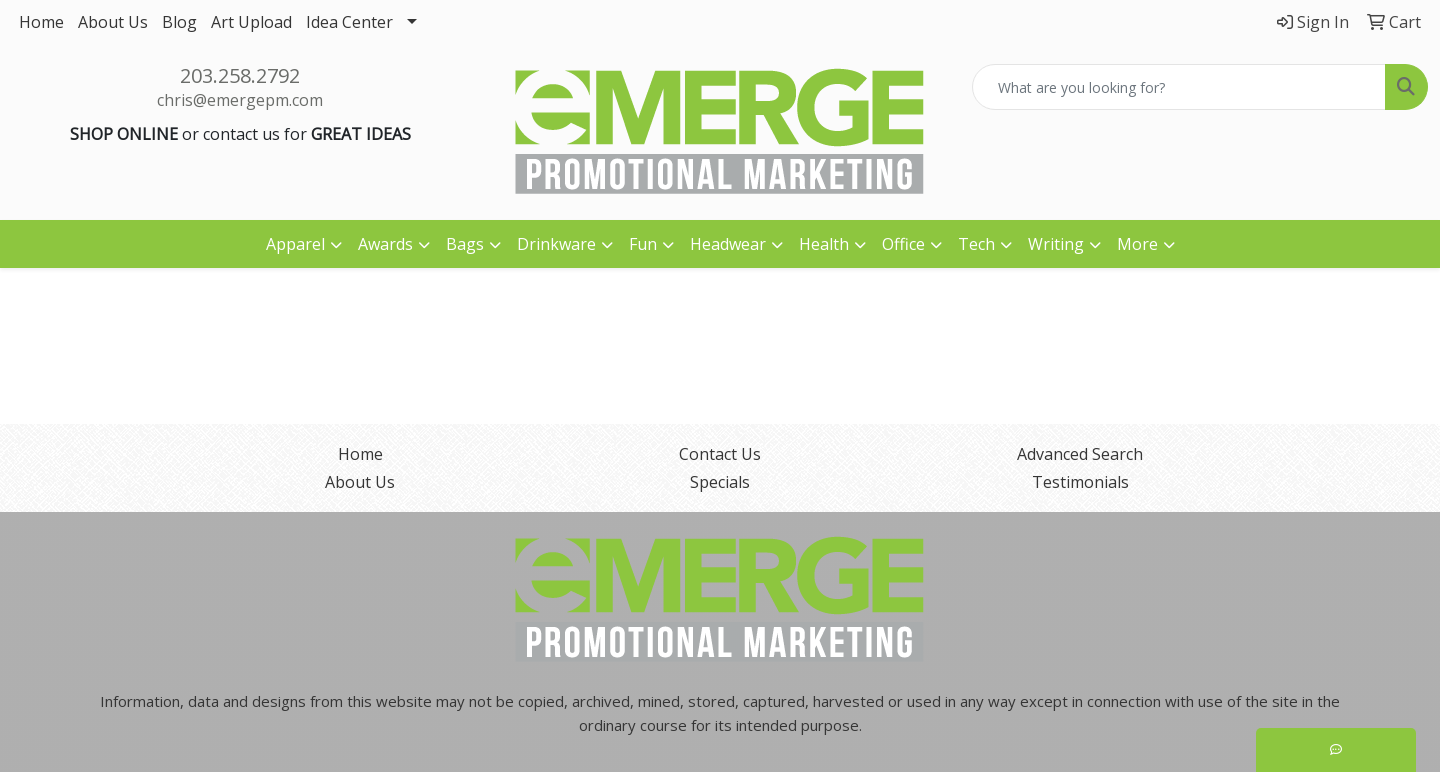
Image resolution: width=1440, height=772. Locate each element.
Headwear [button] (728, 244)
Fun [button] (643, 244)
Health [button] (824, 244)
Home (41, 22)
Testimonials (1080, 482)
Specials (720, 482)
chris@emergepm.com (240, 100)
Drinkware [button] (556, 244)
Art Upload (251, 22)
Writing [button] (1056, 244)
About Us (113, 22)
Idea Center (349, 22)
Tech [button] (976, 244)
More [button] (1137, 244)
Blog (179, 22)
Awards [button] (385, 244)
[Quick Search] (1179, 87)
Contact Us (720, 454)
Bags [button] (465, 244)
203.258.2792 (240, 75)
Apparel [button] (295, 244)
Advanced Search (1080, 454)
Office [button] (903, 244)
